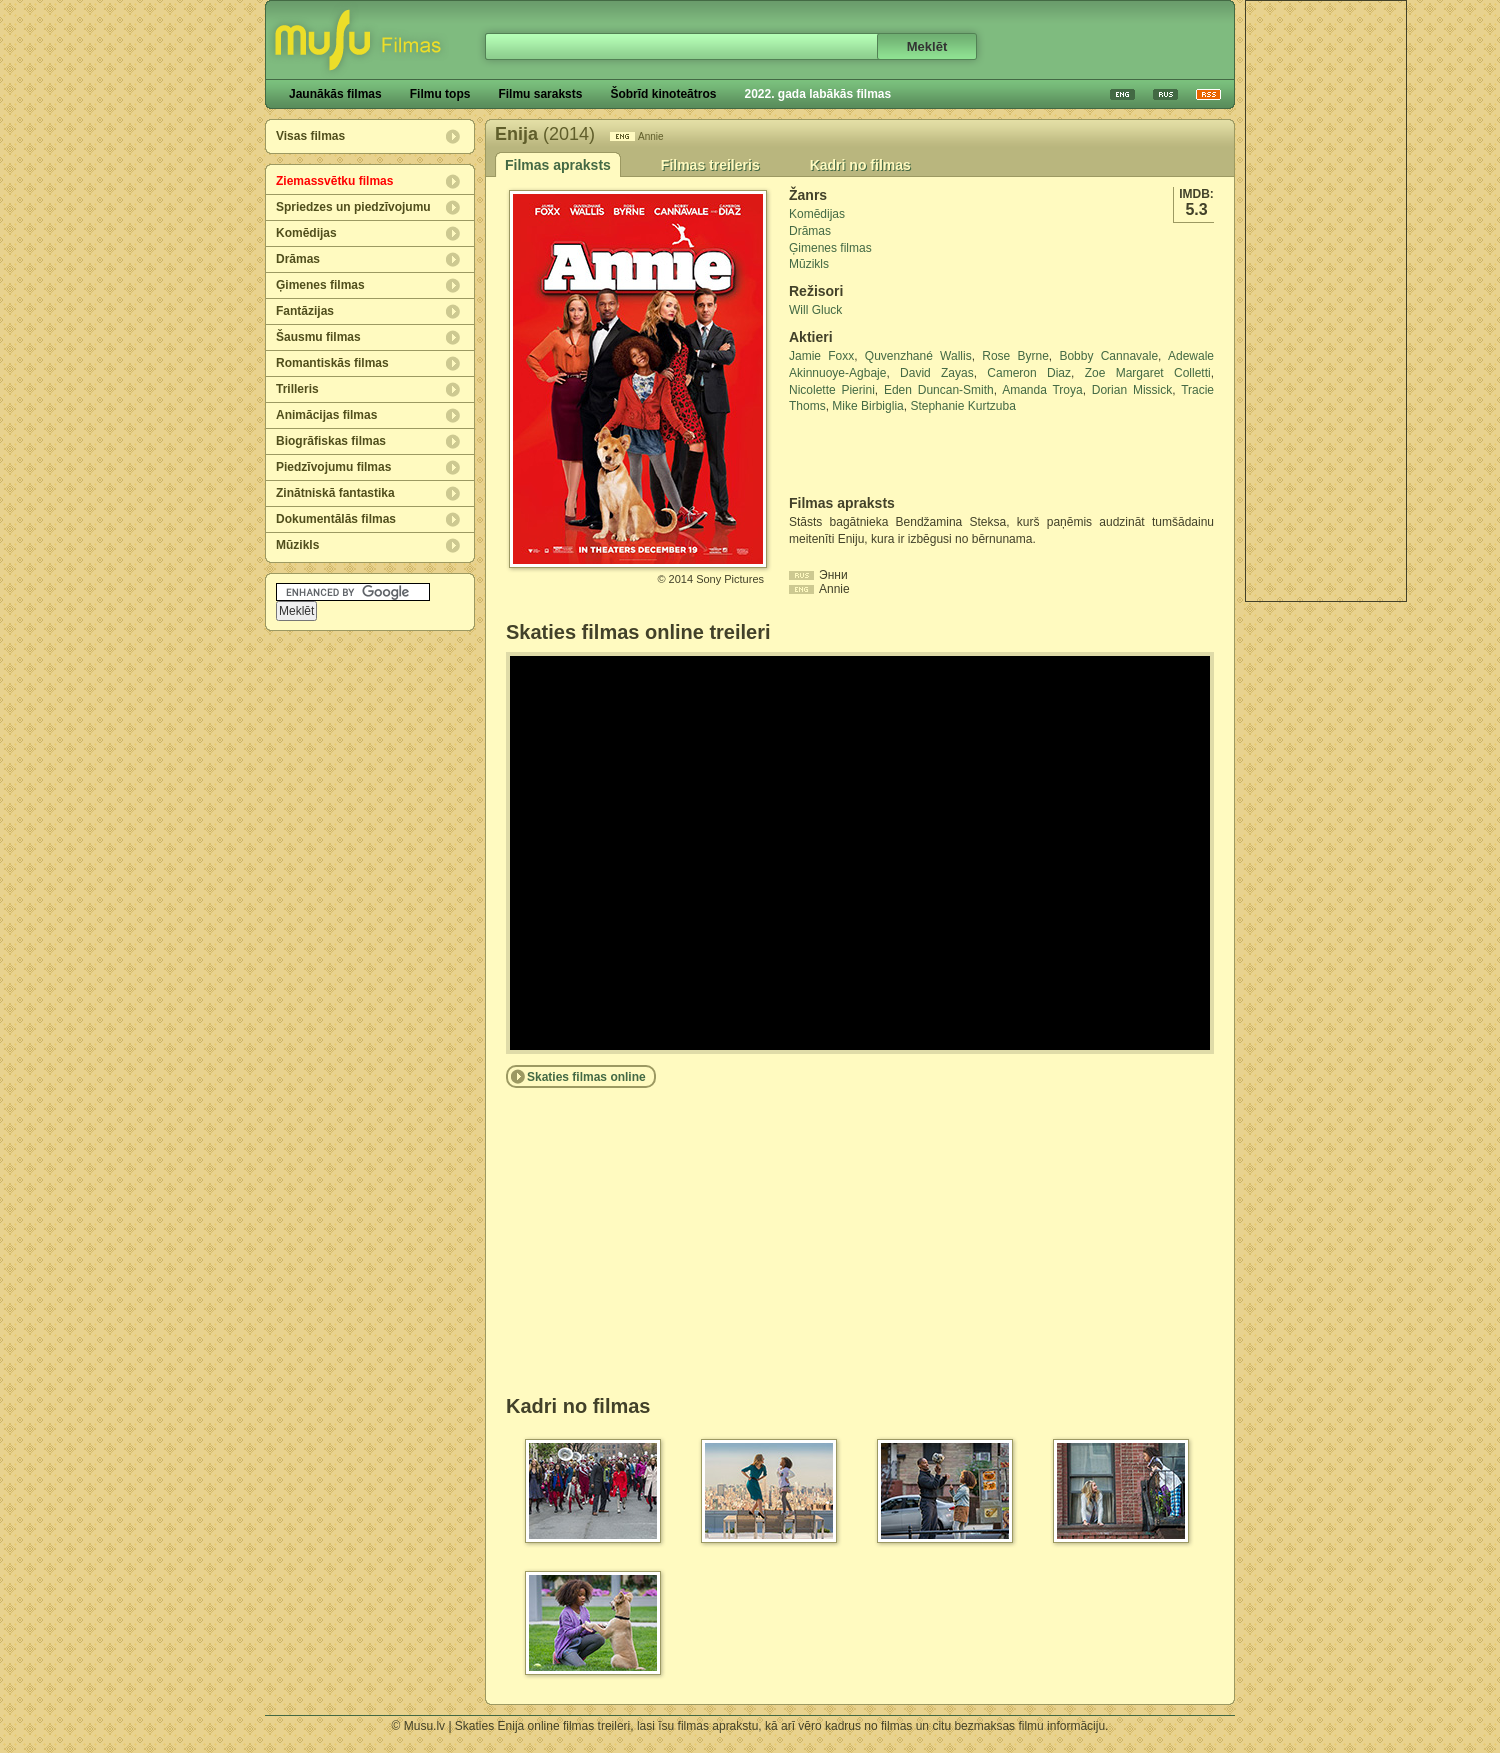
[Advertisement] (1326, 301)
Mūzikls (297, 545)
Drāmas (298, 259)
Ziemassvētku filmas (334, 181)
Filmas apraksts (558, 165)
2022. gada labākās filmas (817, 94)
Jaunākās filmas (335, 94)
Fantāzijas (305, 311)
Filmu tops (440, 94)
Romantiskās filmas (332, 363)
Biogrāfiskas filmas (331, 441)
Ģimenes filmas (320, 285)
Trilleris (297, 389)
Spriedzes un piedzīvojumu (353, 207)
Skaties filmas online (586, 1077)
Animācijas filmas (326, 415)
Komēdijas (306, 233)
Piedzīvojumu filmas (333, 467)
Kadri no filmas (860, 165)
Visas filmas (310, 136)
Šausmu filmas (318, 337)
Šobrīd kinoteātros (663, 94)
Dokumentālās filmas (336, 519)
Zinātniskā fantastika (335, 493)
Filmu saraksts (540, 94)
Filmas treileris (710, 165)
